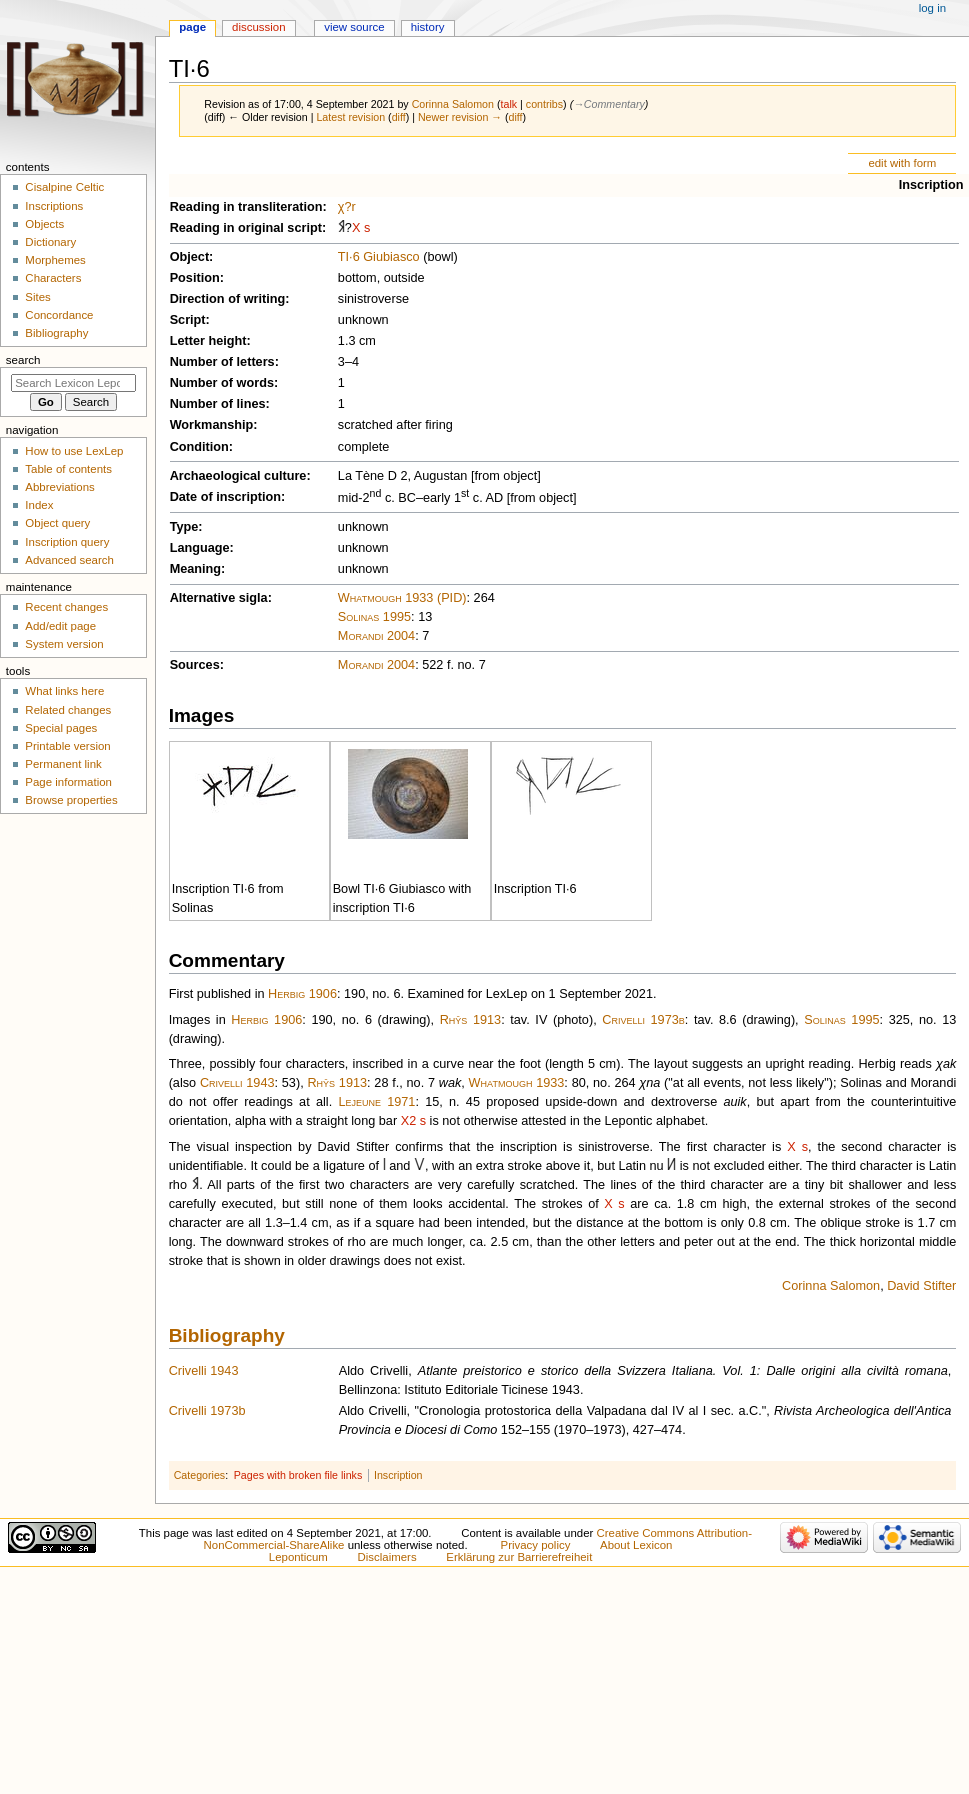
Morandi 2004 (376, 636)
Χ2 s (413, 1121)
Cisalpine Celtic (64, 187)
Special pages (61, 728)
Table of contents (68, 469)
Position (195, 278)
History (428, 27)
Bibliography (227, 1335)
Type (184, 527)
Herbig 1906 (302, 994)
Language (200, 548)
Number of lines (218, 404)
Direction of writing (228, 299)
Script (188, 320)
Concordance (59, 315)
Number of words (222, 383)
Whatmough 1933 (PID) (402, 598)
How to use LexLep (74, 451)
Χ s (361, 228)
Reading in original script (246, 228)
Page (192, 27)
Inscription (931, 185)
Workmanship (212, 425)
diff (399, 117)
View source (354, 27)
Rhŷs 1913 (471, 1020)
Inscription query (67, 542)
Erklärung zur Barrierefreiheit (519, 1557)
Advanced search (69, 560)
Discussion (258, 27)
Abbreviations (59, 487)
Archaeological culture (238, 476)
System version (64, 644)
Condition (199, 447)
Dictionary (50, 242)
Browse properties (71, 800)
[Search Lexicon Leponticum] (73, 383)
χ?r (347, 207)
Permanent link (63, 764)
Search (23, 360)
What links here (64, 691)
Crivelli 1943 (237, 1083)
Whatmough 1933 (517, 1083)
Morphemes (55, 260)
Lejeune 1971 (376, 1102)
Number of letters (222, 362)
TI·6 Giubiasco (379, 257)
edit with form (902, 163)
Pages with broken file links (298, 1475)
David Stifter (921, 1286)
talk (509, 104)
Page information (68, 782)
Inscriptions (54, 206)
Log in (932, 8)
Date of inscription (225, 497)
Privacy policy (536, 1545)
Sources (195, 665)
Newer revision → (460, 117)
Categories (200, 1475)
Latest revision (350, 117)
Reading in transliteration (246, 207)
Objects (44, 224)
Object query (57, 523)
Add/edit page (60, 626)
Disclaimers (387, 1557)
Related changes (68, 710)
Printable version (67, 746)
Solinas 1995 (374, 617)
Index (39, 505)
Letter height (208, 341)
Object (189, 257)
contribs (544, 104)
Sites (37, 297)
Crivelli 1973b (643, 1020)
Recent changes (66, 607)
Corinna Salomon (831, 1286)
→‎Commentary (609, 104)
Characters (53, 278)
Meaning (195, 569)
